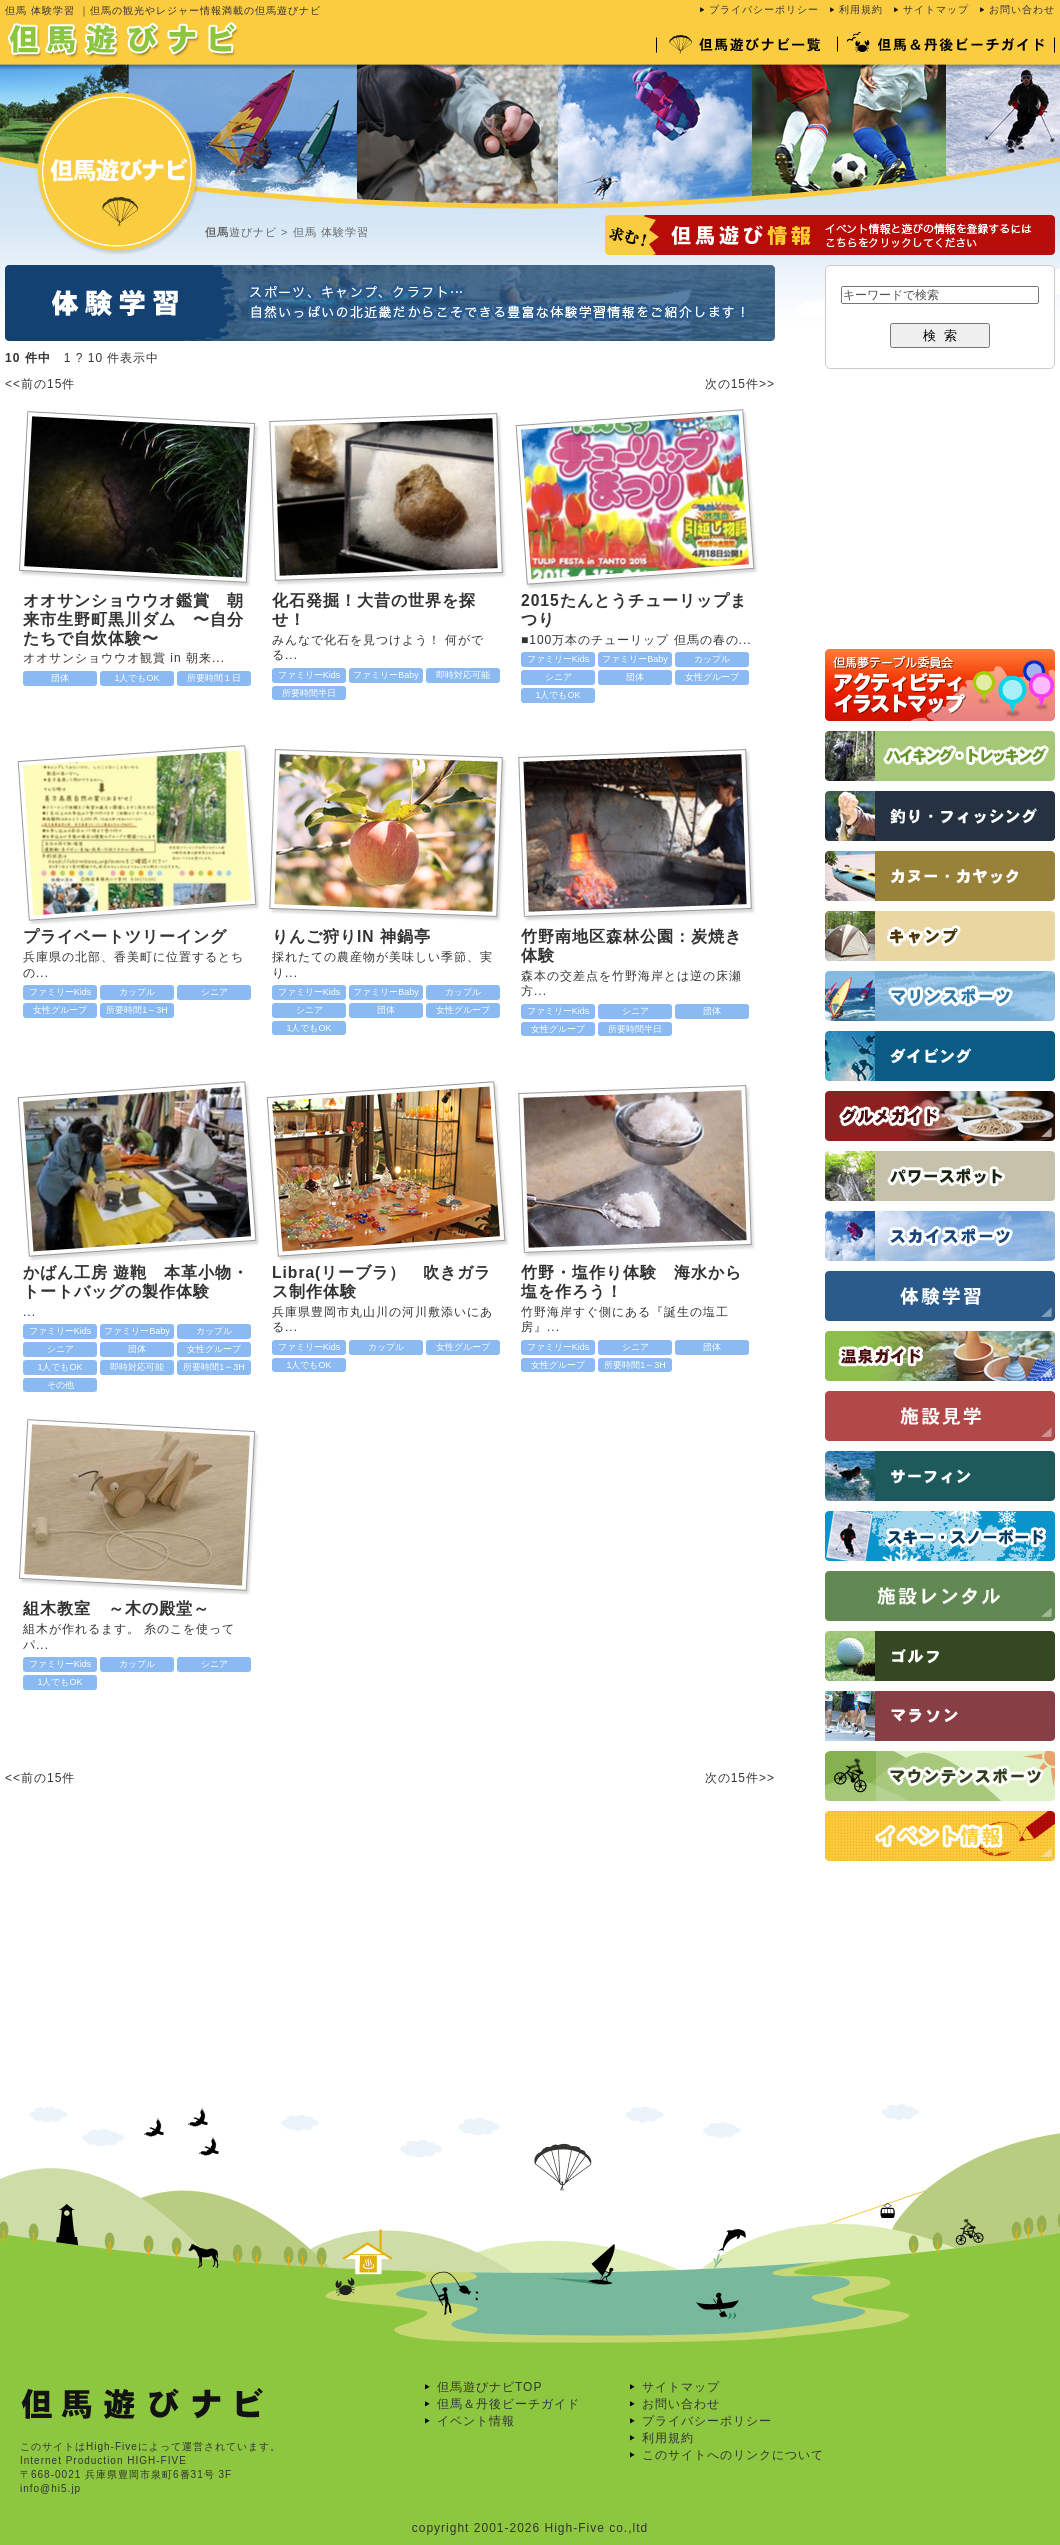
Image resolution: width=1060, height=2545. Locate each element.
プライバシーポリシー (764, 9)
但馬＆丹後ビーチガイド (508, 2404)
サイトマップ (936, 9)
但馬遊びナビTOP (489, 2387)
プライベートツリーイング (125, 936)
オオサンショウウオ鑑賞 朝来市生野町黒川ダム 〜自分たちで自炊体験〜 (133, 619)
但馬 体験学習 (331, 232)
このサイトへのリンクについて (733, 2455)
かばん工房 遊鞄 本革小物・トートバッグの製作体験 (136, 1282)
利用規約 (861, 9)
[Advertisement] (193, 1989)
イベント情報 (476, 2421)
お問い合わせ (1022, 9)
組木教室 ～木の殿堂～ (116, 1608)
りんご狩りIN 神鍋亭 (351, 936)
